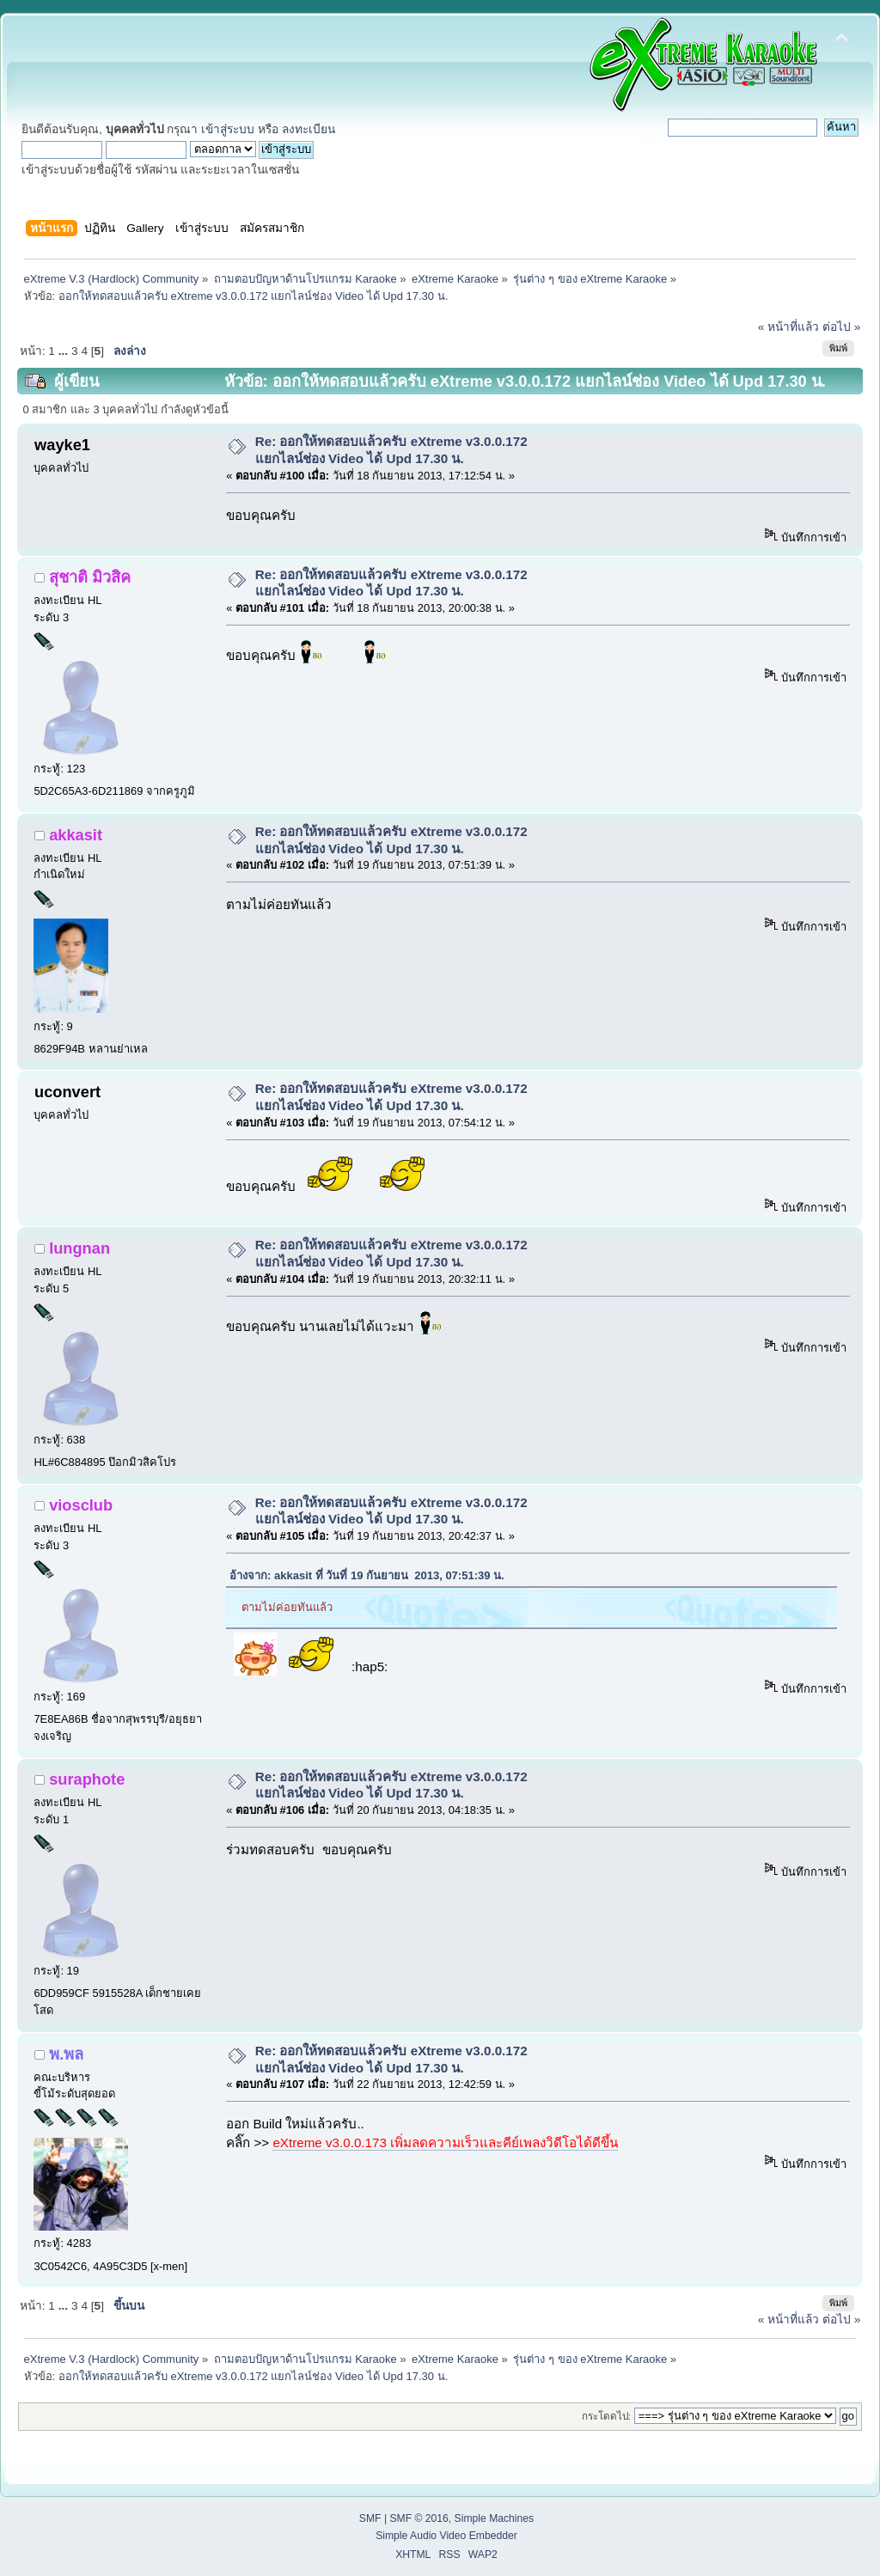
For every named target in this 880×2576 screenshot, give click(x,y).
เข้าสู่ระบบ (227, 129)
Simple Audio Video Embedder (446, 2536)
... (64, 351)
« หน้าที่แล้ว (788, 326)
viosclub (81, 1505)
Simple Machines (495, 2518)
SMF (370, 2518)
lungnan (79, 1248)
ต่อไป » (841, 326)
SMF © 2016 (418, 2518)
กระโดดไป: (606, 2415)
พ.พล (66, 2054)
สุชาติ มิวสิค (90, 577)
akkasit (75, 835)
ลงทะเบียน (308, 129)
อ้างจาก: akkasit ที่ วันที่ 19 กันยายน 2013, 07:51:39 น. (366, 1575)
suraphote (87, 1779)
